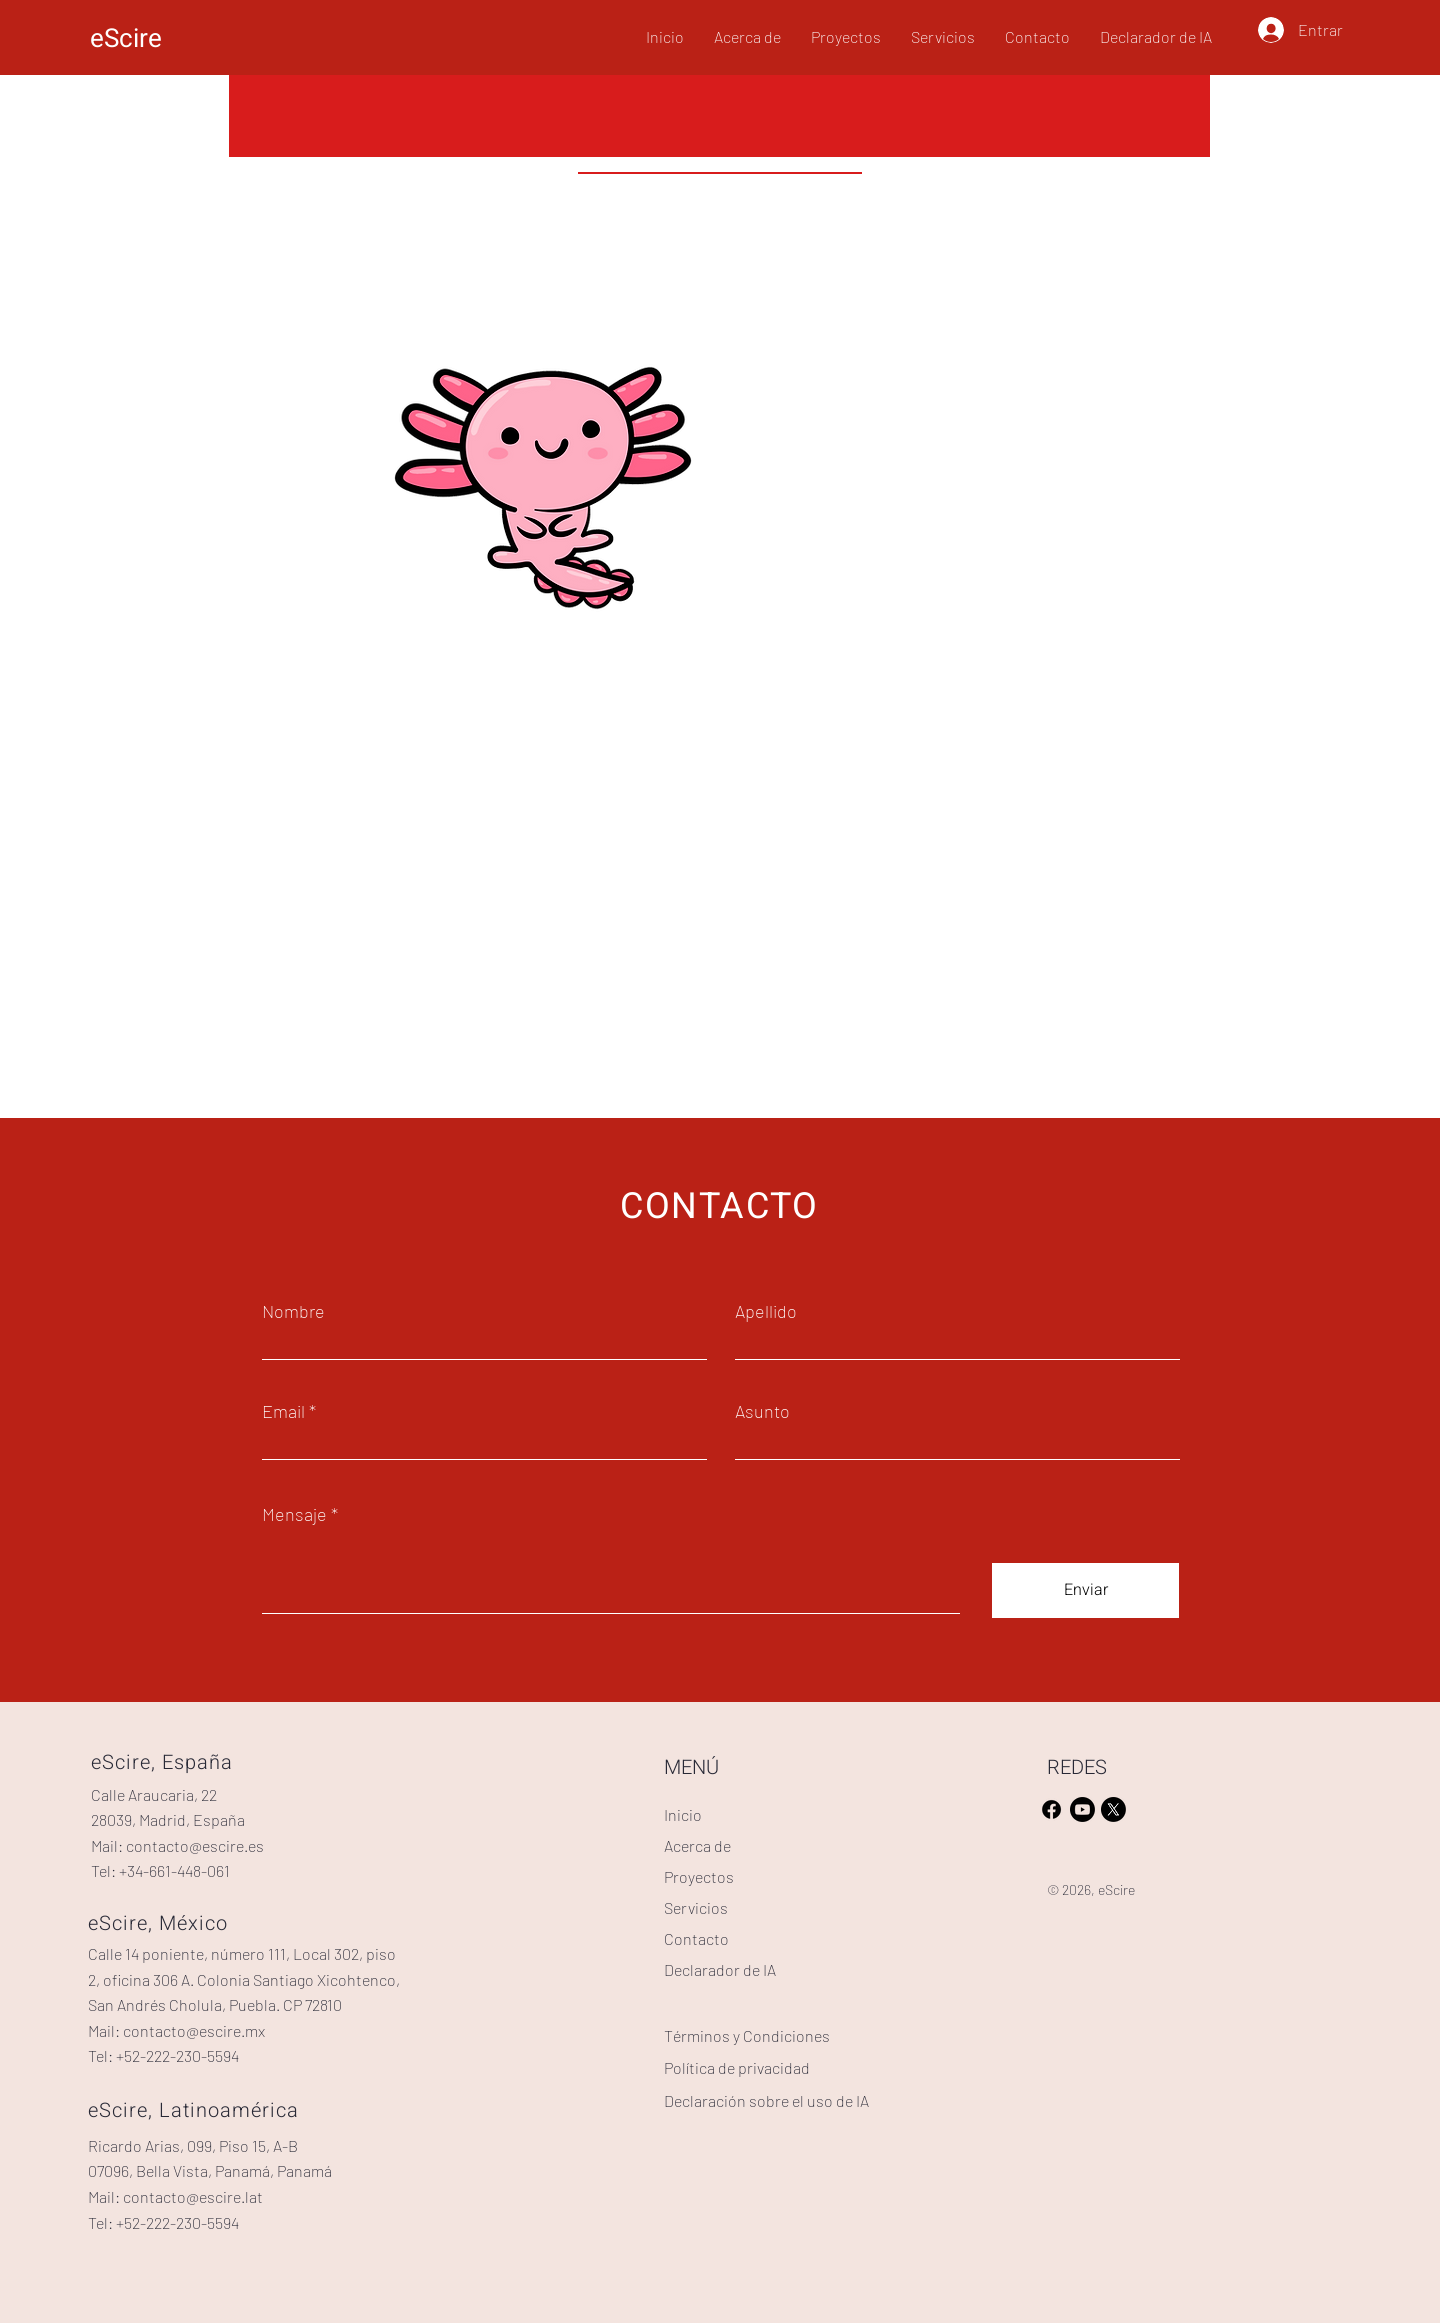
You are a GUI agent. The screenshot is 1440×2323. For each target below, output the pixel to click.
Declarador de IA (720, 1969)
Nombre (293, 1311)
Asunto (762, 1411)
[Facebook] (1051, 1809)
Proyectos (699, 1876)
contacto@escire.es (195, 1845)
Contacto (696, 1938)
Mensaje (294, 1514)
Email (283, 1411)
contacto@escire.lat (193, 2196)
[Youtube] (1082, 1809)
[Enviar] (1085, 1590)
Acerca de (697, 1845)
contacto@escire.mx (194, 2030)
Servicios (696, 1907)
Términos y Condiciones (747, 2035)
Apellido (766, 1311)
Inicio (683, 1814)
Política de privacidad (737, 2067)
